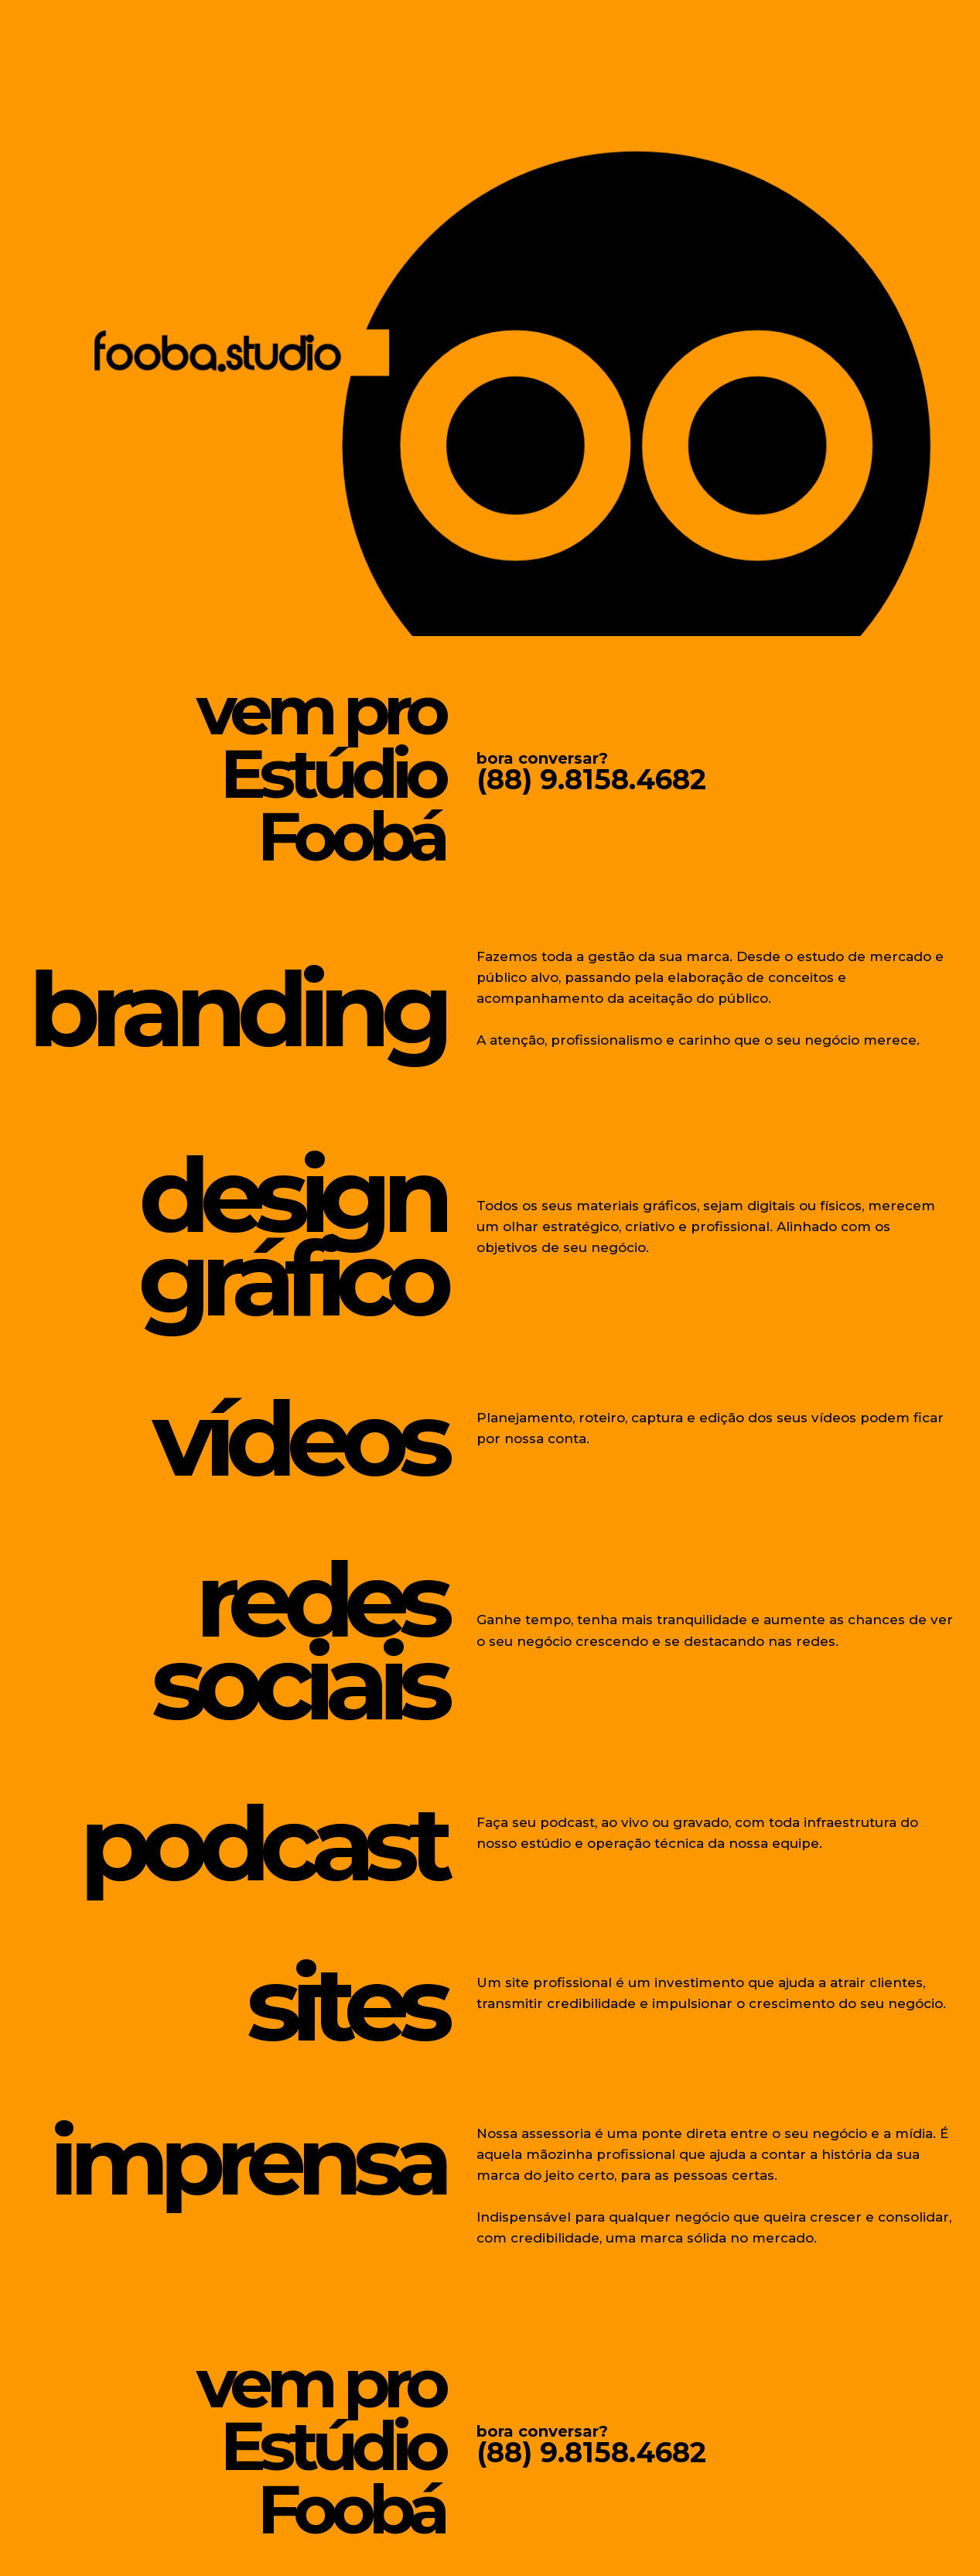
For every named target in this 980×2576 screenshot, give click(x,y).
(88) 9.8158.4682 (591, 779)
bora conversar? (542, 758)
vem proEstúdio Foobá (302, 769)
